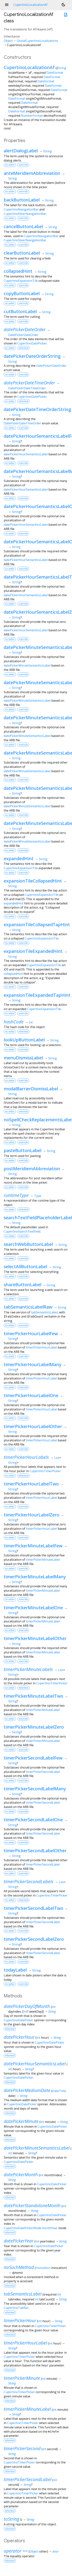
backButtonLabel (22, 200)
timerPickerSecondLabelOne (33, 1819)
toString (11, 2519)
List (56, 1458)
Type (37, 1196)
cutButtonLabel (20, 311)
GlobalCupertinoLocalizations (37, 41)
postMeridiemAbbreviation (32, 1168)
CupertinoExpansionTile (21, 281)
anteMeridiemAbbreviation (32, 173)
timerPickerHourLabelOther (33, 1426)
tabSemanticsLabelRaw (28, 1307)
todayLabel (15, 1970)
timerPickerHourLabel (41, 1347)
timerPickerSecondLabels (28, 1881)
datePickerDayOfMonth (27, 2006)
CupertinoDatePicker (32, 343)
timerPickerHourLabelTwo (31, 1484)
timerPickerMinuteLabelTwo (33, 1696)
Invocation (43, 2268)
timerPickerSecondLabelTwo (33, 1908)
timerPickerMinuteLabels (28, 1669)
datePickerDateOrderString (32, 356)
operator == (16, 2551)
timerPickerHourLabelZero (31, 1515)
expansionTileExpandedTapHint (37, 995)
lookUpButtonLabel (24, 1040)
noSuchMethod (19, 2267)
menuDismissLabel (23, 1058)
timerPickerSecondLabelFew (33, 1758)
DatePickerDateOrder (23, 335)
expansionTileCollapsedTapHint (37, 924)
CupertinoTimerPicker (45, 1471)
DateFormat (54, 73)
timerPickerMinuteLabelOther (35, 1638)
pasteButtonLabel (22, 1150)
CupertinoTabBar (16, 2308)
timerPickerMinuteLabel (43, 1559)
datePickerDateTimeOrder (29, 383)
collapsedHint (18, 271)
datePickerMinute (21, 2121)
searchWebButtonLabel (28, 1244)
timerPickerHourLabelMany (32, 1364)
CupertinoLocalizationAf (29, 67)
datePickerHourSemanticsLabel (26, 454)
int (31, 1022)
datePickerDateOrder (24, 329)
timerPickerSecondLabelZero (34, 1939)
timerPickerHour (20, 2320)
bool (55, 2551)
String (62, 68)
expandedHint (18, 858)
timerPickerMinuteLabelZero (34, 1727)
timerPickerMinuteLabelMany (35, 1576)
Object (8, 41)
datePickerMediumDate (27, 2090)
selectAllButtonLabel (25, 1266)
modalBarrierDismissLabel (31, 1088)
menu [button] (6, 4)
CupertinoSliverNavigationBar (25, 214)
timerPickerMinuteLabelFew (33, 1545)
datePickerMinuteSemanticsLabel (27, 665)
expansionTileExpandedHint (33, 951)
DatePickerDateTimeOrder (27, 388)
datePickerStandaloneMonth (32, 2205)
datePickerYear (18, 2241)
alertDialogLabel (21, 150)
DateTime (59, 2091)
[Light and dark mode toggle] (63, 5)
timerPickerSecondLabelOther (35, 1850)
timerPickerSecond (22, 2448)
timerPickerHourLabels (26, 1457)
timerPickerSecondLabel (43, 1772)
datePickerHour (19, 2037)
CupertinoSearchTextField (22, 1231)
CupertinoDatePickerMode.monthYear (31, 2228)
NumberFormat (32, 116)
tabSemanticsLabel (44, 1312)
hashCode (14, 1022)
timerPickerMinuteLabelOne (33, 1607)
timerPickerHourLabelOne (31, 1395)
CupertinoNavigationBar (21, 209)
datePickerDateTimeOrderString (37, 409)
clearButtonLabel (22, 253)
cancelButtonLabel (23, 226)
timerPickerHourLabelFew (31, 1333)
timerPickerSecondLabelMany (35, 1788)
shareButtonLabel (22, 1284)
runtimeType (16, 1195)
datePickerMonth (21, 2174)
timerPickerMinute (22, 2378)
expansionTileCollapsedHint (33, 881)
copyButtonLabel (22, 293)
